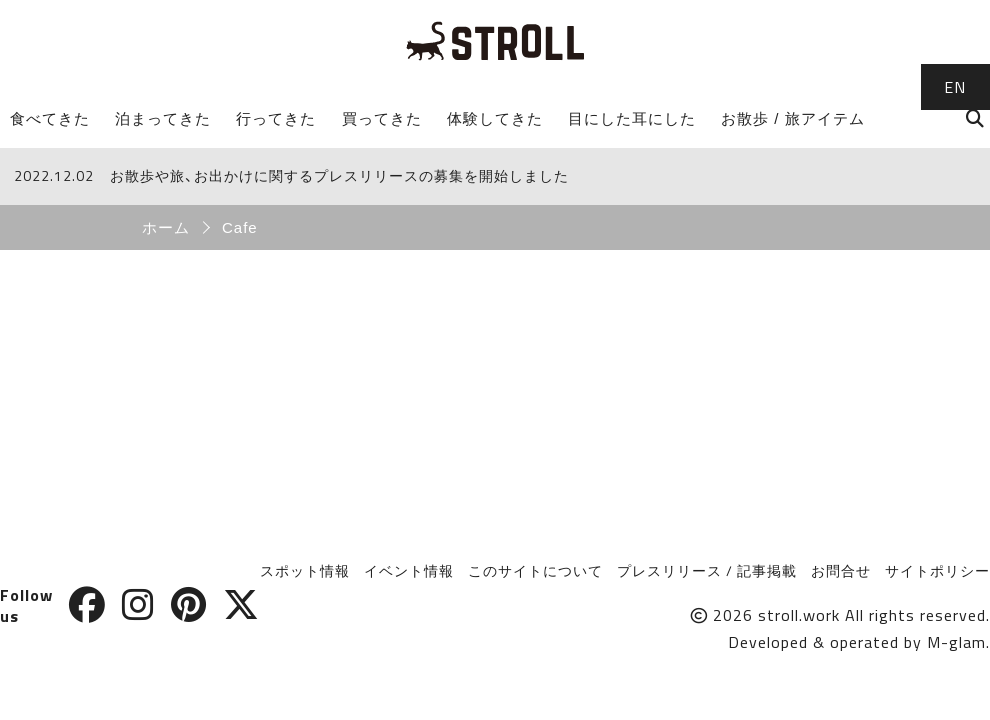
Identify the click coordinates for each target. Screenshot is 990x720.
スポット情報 (305, 570)
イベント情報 (409, 570)
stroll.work (799, 615)
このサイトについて (535, 570)
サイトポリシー (937, 570)
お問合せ (841, 570)
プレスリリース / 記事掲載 (707, 570)
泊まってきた (163, 118)
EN (955, 87)
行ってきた (276, 118)
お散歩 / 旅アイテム (793, 118)
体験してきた (495, 118)
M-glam (956, 642)
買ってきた (382, 118)
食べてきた (50, 118)
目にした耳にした (632, 118)
